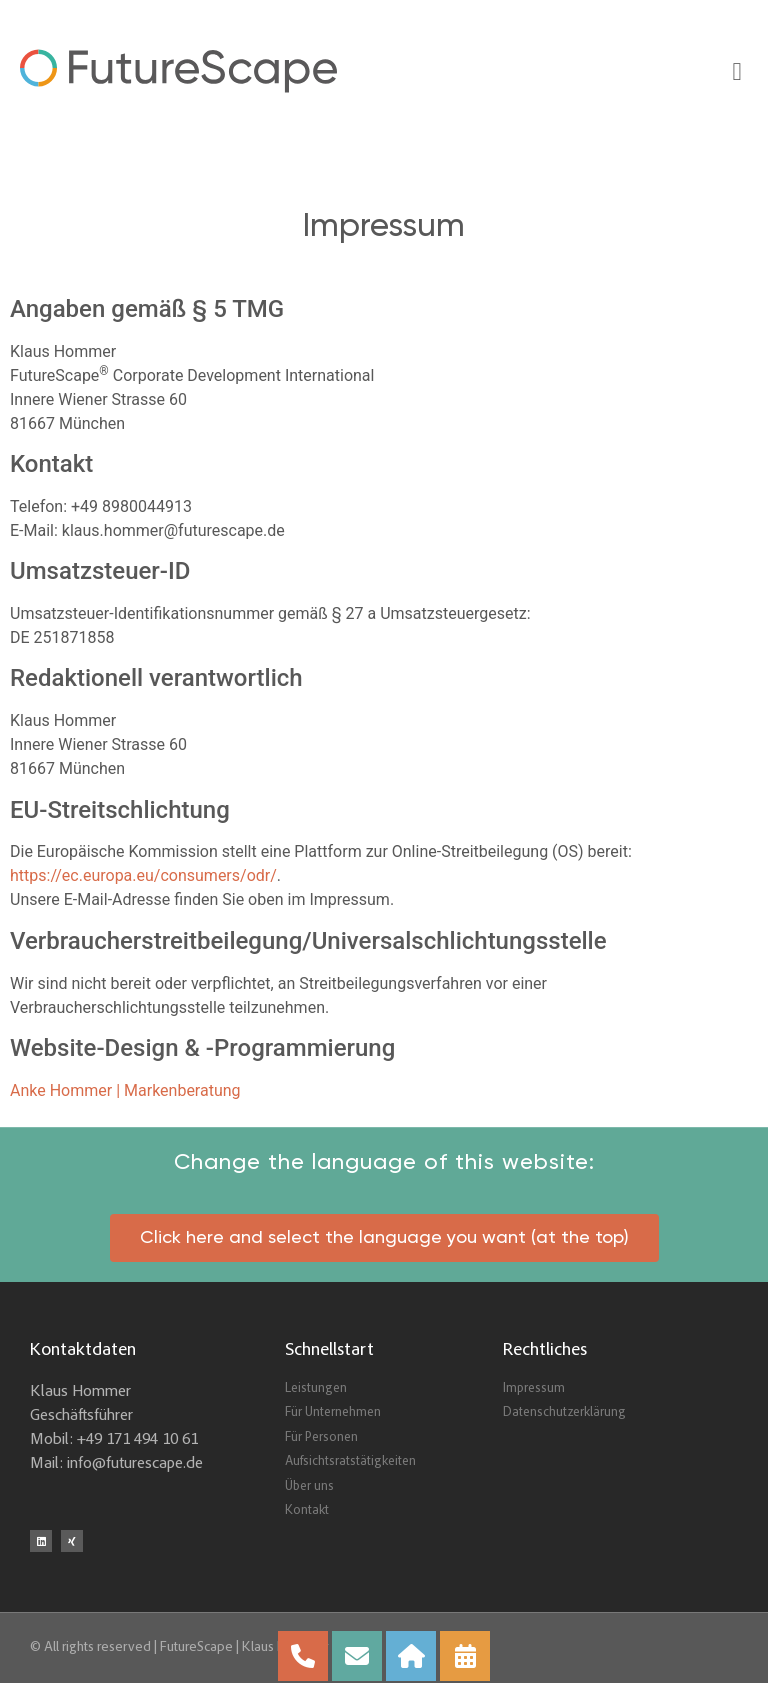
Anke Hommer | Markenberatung (125, 1090)
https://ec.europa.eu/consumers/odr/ (143, 875)
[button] (737, 71)
